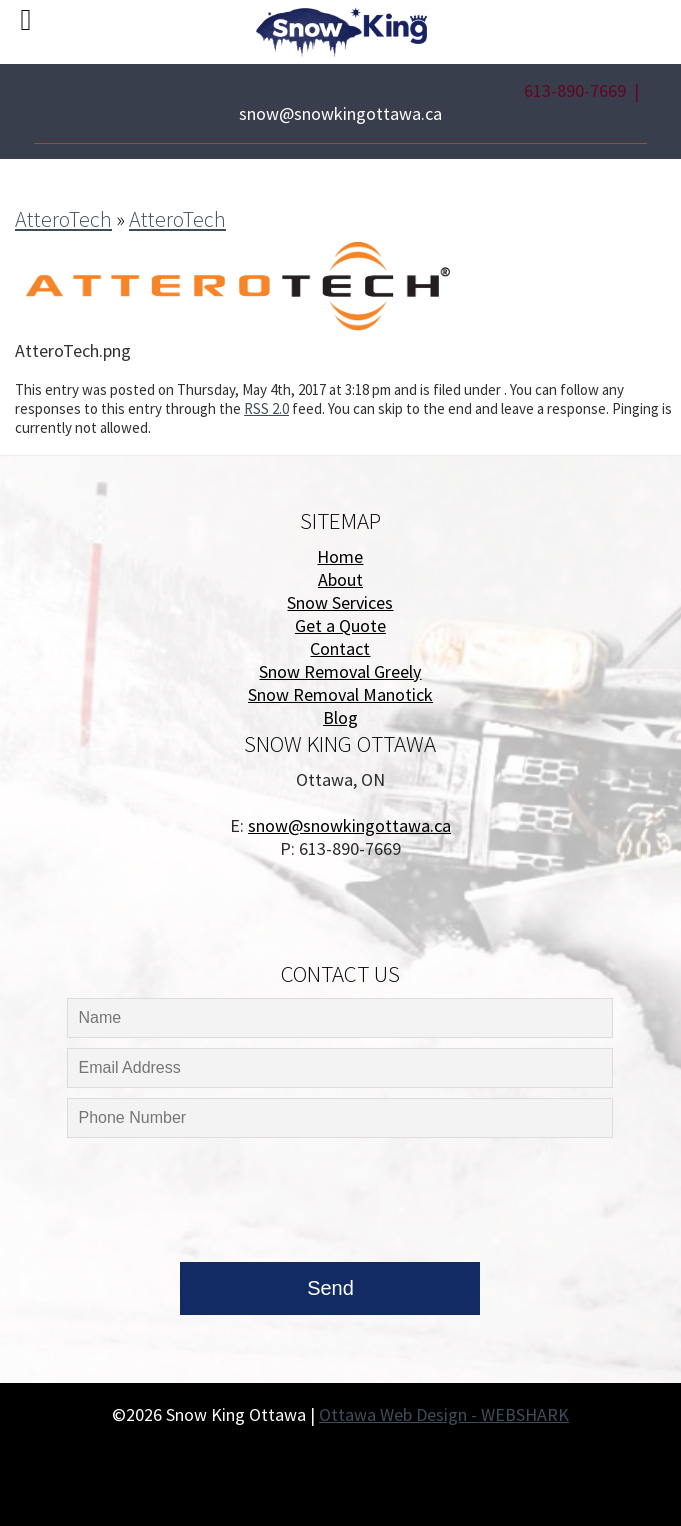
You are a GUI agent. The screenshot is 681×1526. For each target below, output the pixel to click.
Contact (340, 648)
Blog (340, 717)
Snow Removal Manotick (340, 694)
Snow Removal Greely (340, 671)
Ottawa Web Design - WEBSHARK (444, 1414)
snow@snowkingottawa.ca (340, 113)
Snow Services (340, 602)
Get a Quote (340, 625)
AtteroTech (63, 219)
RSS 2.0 (266, 408)
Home (340, 556)
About (340, 579)
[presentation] (216, 1205)
